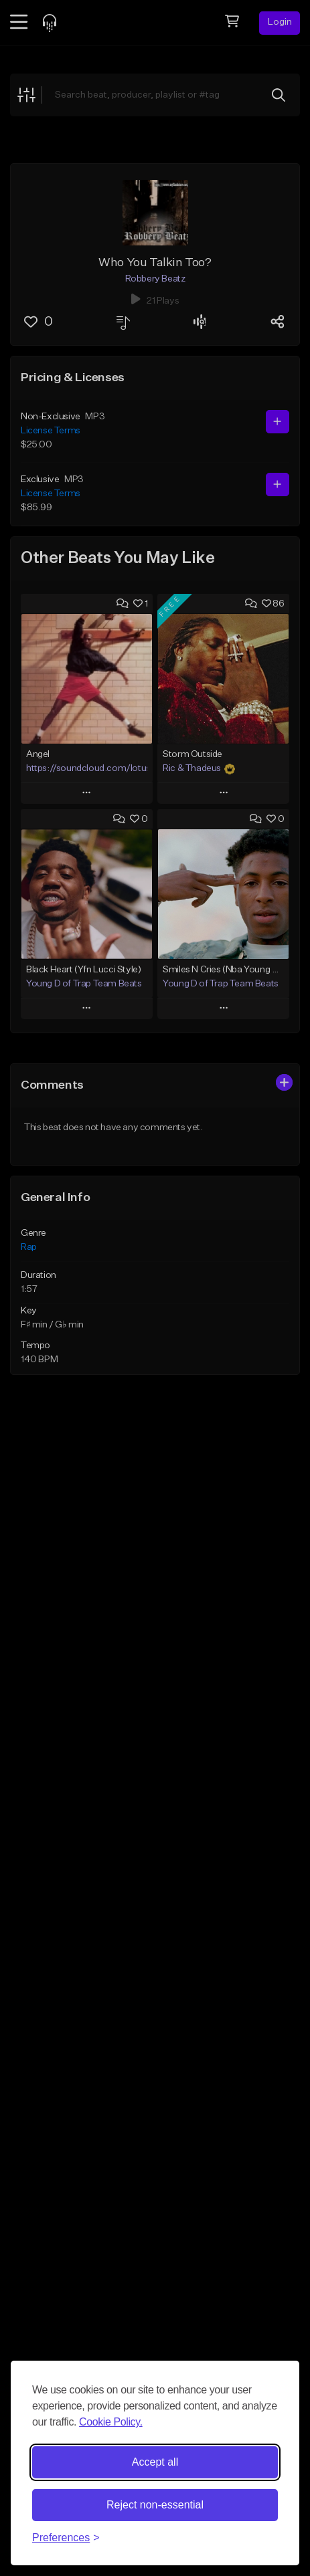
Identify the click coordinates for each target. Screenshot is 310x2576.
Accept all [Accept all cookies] (155, 2462)
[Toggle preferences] (66, 2538)
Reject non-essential (155, 2504)
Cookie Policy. (111, 2422)
